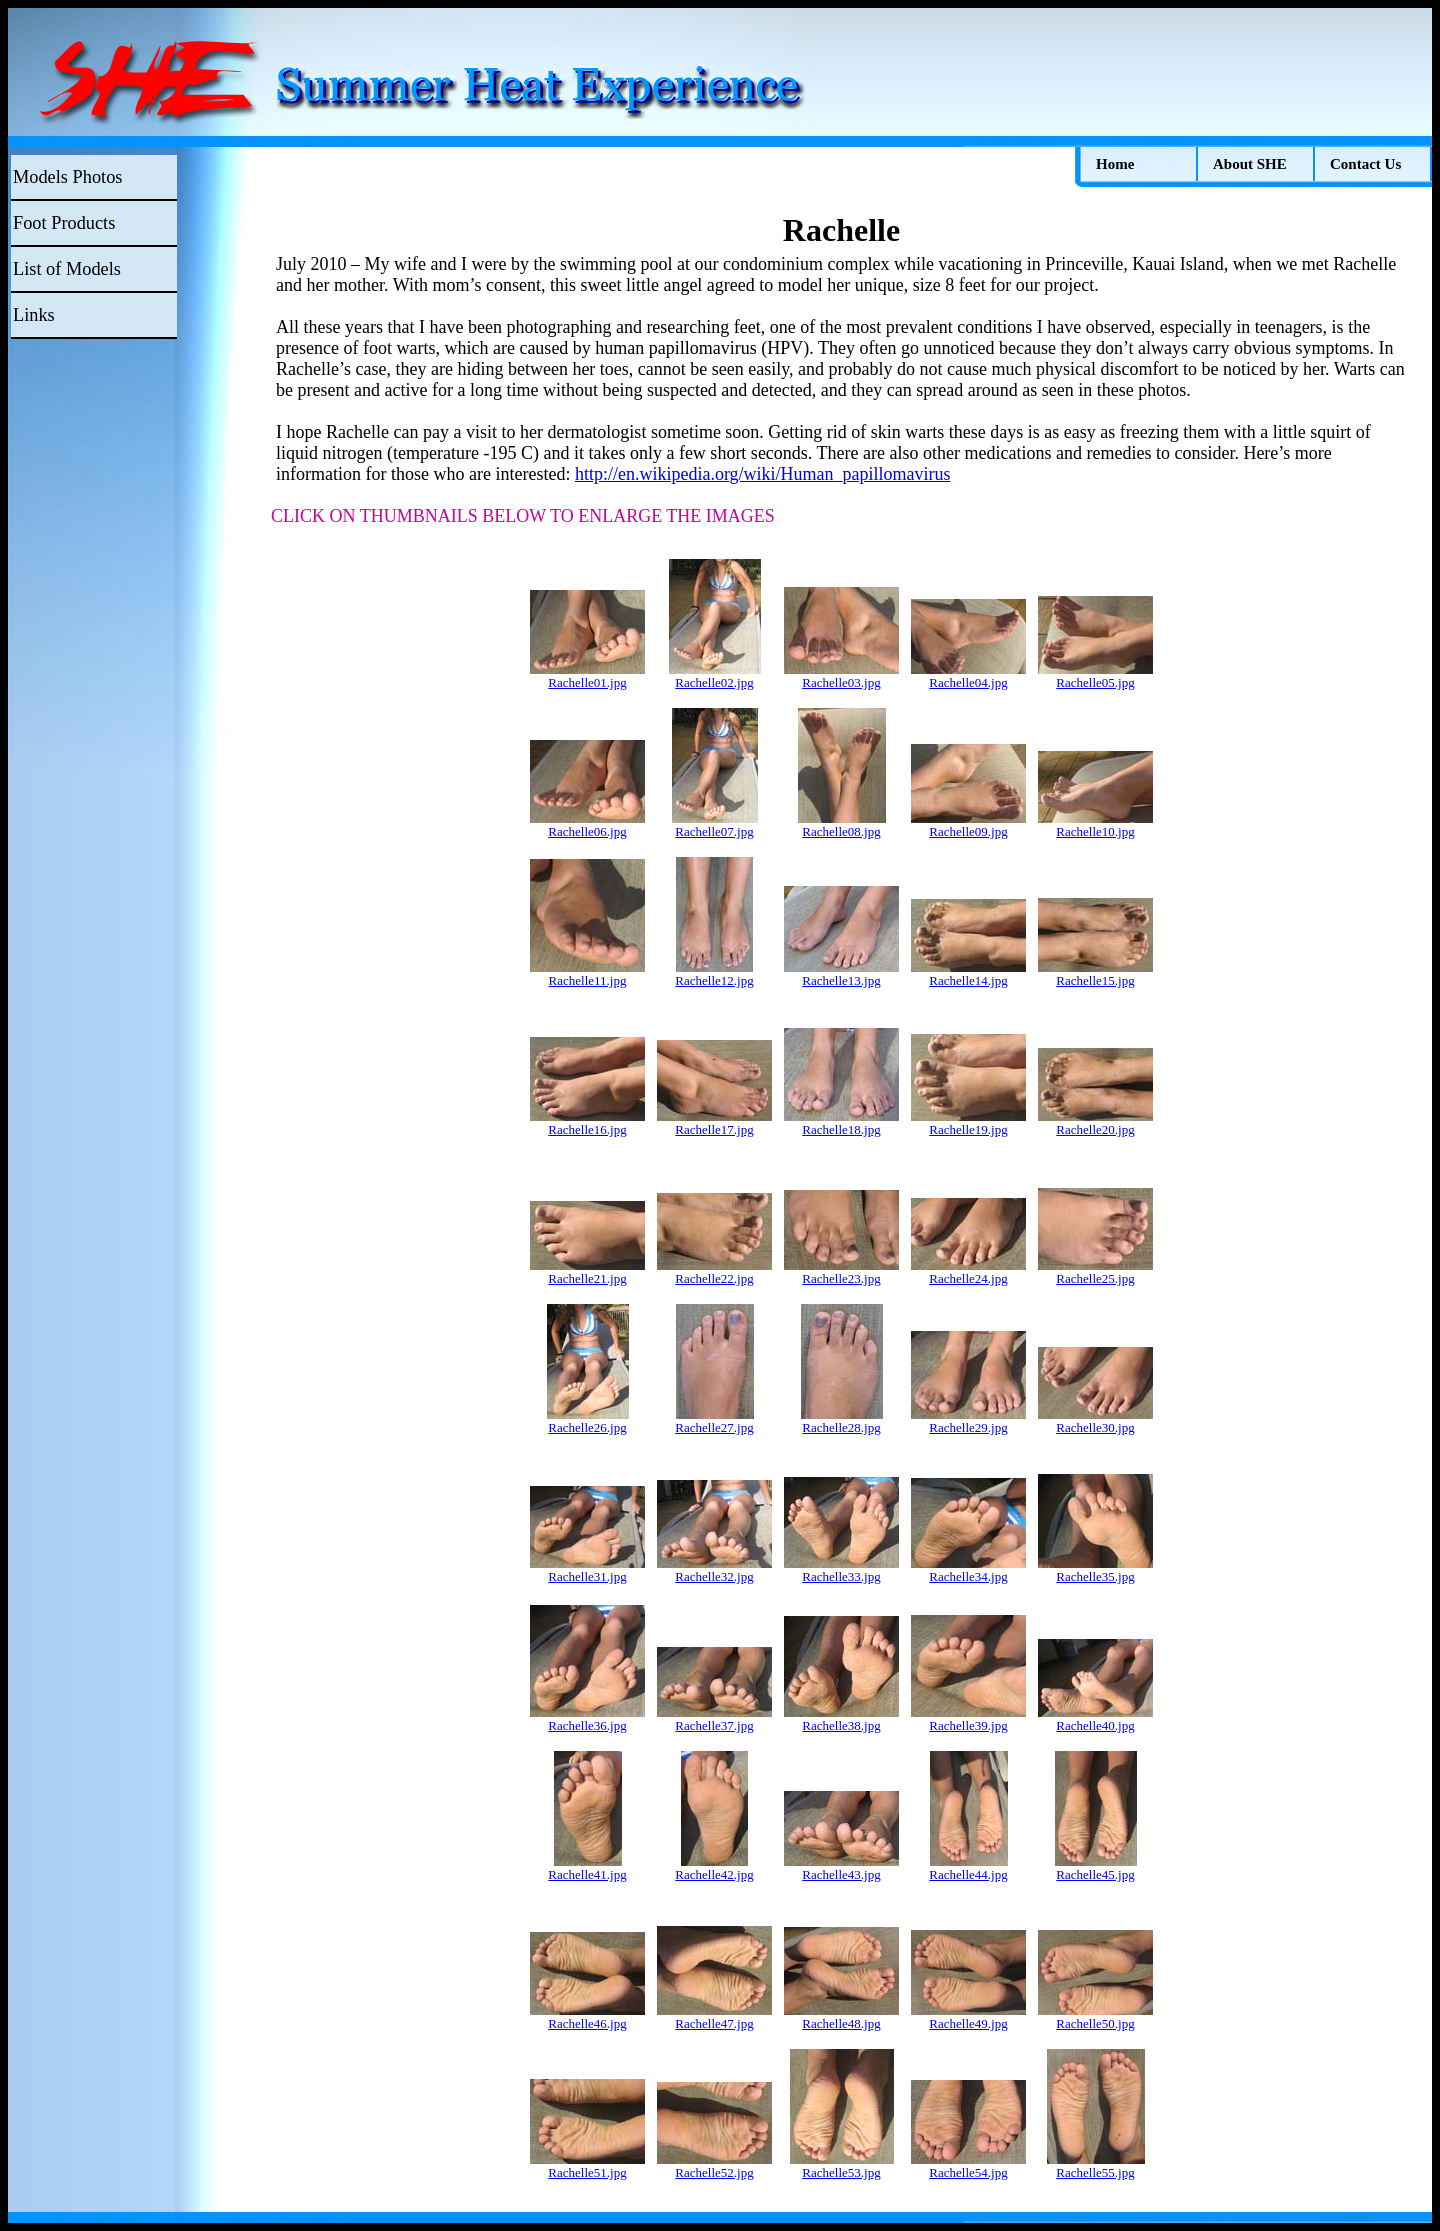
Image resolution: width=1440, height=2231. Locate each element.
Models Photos (67, 177)
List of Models (67, 269)
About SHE (1250, 164)
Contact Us (1365, 164)
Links (34, 315)
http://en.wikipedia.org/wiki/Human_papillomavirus (763, 474)
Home (1115, 164)
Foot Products (64, 223)
